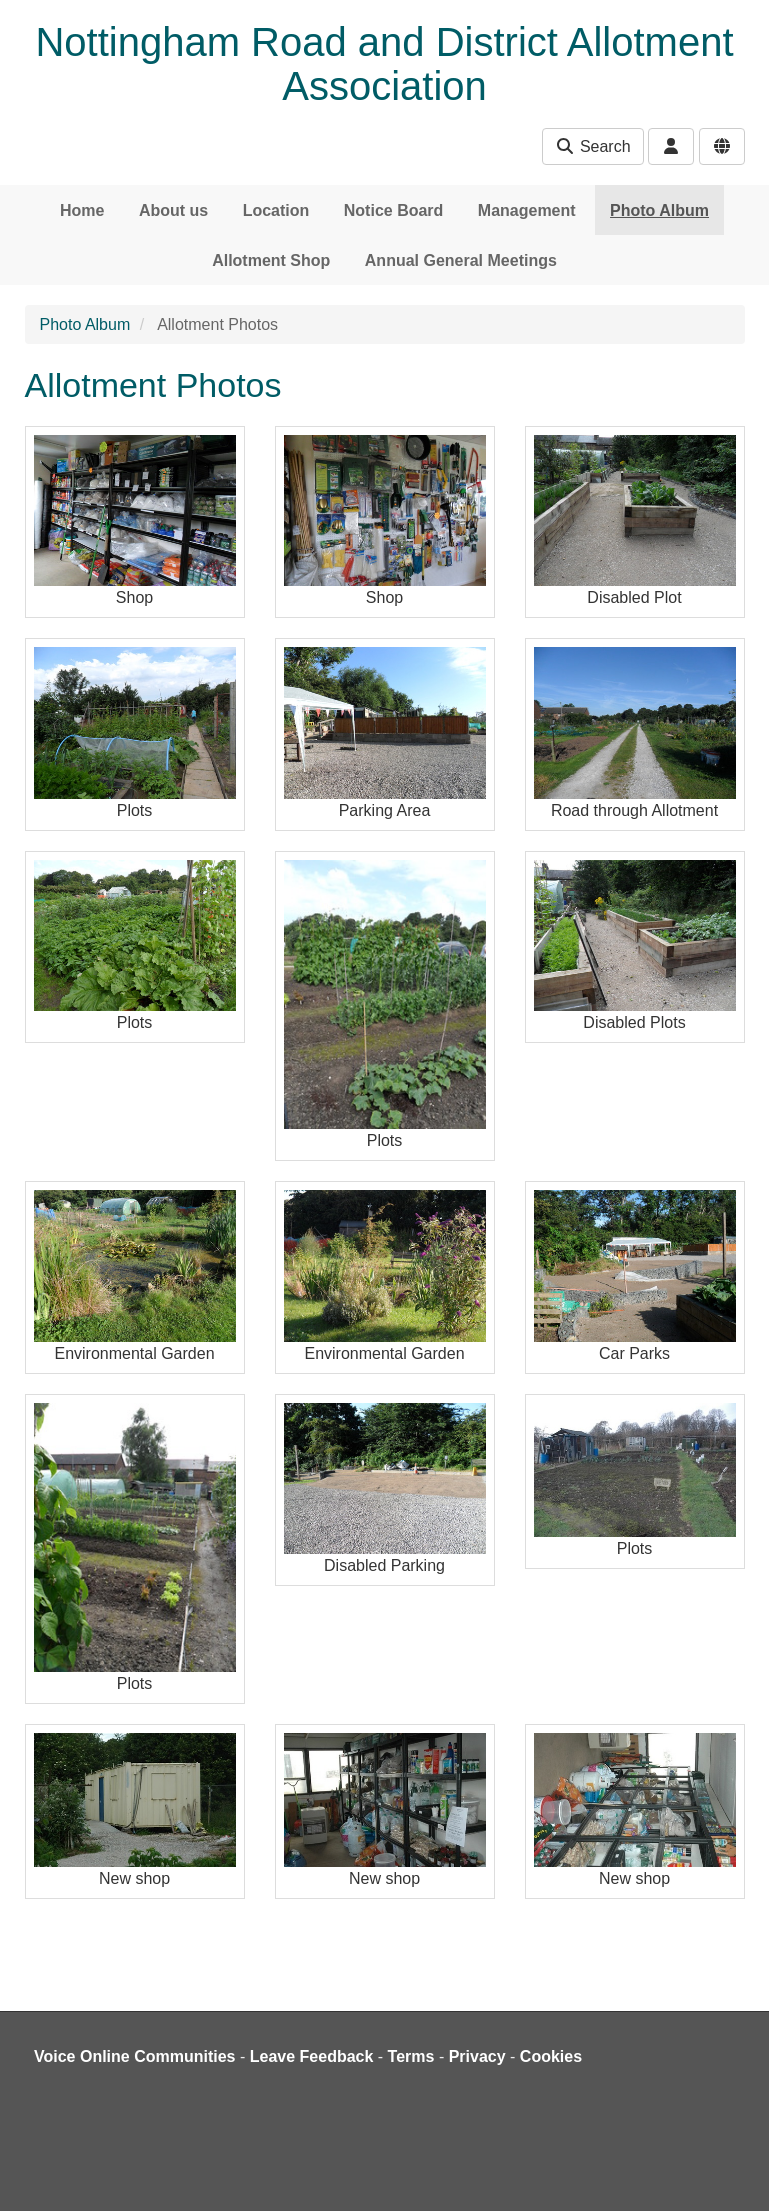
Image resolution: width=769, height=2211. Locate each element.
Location (276, 210)
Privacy (477, 2056)
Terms (411, 2056)
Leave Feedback (312, 2056)
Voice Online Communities (135, 2056)
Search (592, 146)
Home (82, 210)
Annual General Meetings (461, 260)
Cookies (551, 2056)
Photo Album (659, 210)
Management (527, 210)
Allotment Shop (271, 260)
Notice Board (394, 210)
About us (173, 210)
